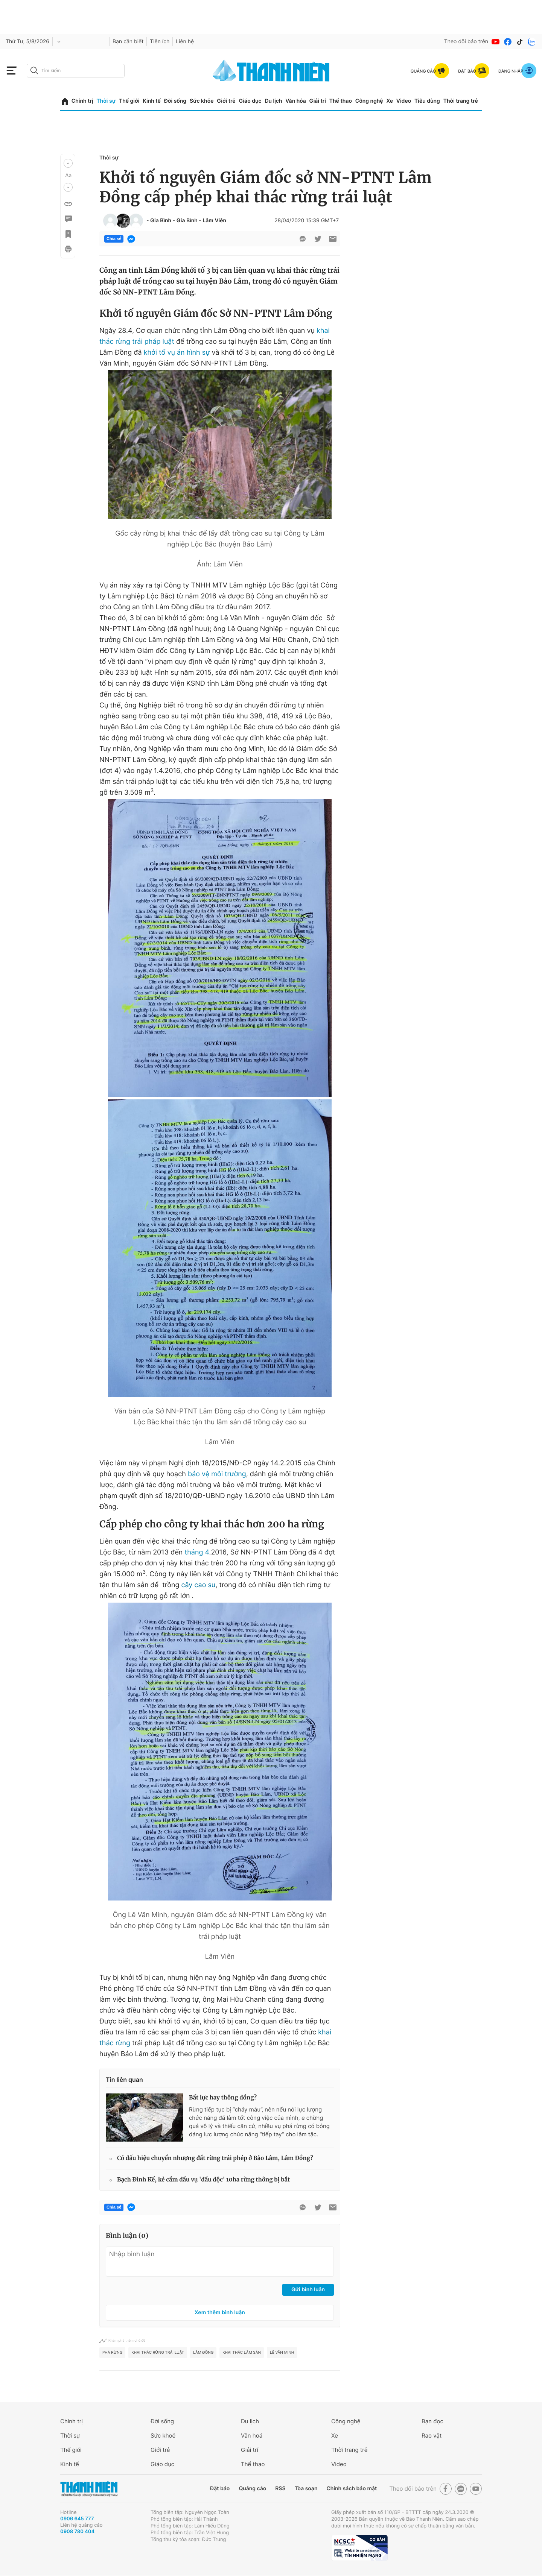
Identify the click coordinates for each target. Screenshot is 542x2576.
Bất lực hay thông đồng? (223, 2097)
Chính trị (82, 101)
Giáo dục (250, 101)
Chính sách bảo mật (351, 2488)
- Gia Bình (158, 220)
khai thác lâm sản (241, 2352)
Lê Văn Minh (282, 2352)
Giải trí (317, 101)
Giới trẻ (226, 101)
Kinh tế (152, 101)
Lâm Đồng (203, 2352)
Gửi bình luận (308, 2289)
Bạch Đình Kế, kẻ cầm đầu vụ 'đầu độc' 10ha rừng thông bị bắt (203, 2179)
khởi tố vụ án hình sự (177, 353)
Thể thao (340, 101)
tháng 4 (196, 1552)
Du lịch (273, 101)
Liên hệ (185, 41)
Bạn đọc (432, 2421)
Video (403, 101)
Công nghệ (369, 101)
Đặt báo (220, 2488)
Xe (389, 101)
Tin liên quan (124, 2079)
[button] (68, 163)
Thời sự (106, 101)
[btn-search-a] (34, 70)
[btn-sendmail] (332, 238)
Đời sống (175, 101)
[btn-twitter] (317, 238)
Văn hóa (295, 101)
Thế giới (129, 101)
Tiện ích (159, 41)
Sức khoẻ (163, 2435)
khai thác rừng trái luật (157, 2352)
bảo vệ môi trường (217, 1474)
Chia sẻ (114, 239)
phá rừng (112, 2352)
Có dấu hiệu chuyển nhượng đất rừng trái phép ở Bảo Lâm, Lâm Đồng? (215, 2158)
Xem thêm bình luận (220, 2312)
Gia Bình (187, 220)
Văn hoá (251, 2435)
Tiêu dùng (427, 101)
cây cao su (198, 1585)
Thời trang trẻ (460, 101)
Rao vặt (432, 2435)
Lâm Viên (214, 220)
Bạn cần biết (128, 41)
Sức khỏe (202, 101)
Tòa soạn (306, 2488)
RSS (280, 2488)
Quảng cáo (252, 2488)
